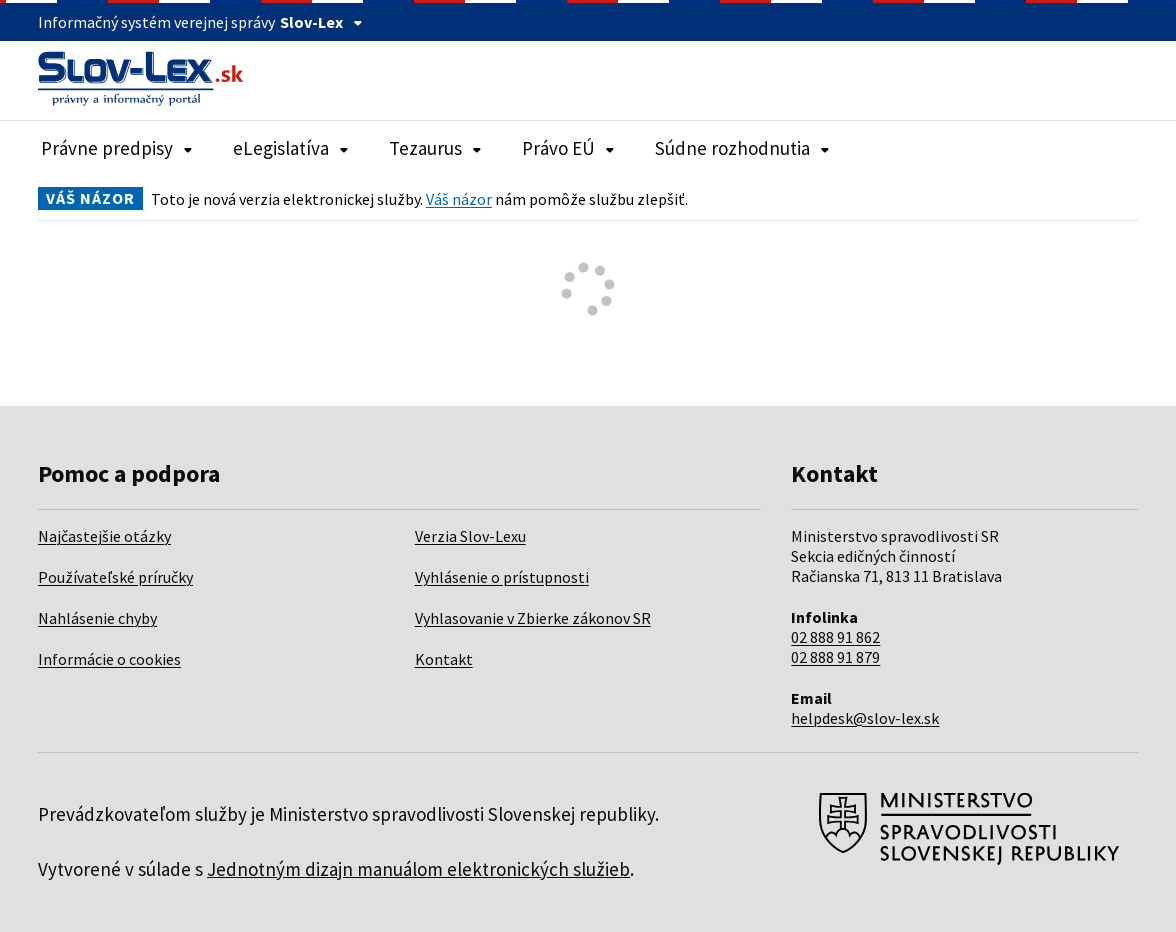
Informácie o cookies (109, 659)
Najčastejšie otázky (104, 536)
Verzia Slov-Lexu (470, 536)
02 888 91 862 (835, 637)
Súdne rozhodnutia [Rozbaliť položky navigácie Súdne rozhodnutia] (742, 148)
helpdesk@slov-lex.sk (865, 718)
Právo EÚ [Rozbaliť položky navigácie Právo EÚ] (568, 148)
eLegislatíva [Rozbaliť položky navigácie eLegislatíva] (291, 148)
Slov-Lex (321, 22)
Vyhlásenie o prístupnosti (502, 577)
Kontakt (444, 659)
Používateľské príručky (115, 577)
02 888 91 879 (835, 657)
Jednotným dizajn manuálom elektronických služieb (418, 869)
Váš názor (459, 199)
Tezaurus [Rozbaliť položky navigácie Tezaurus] (435, 148)
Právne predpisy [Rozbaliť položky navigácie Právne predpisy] (117, 148)
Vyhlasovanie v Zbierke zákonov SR (533, 618)
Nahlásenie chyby (97, 618)
